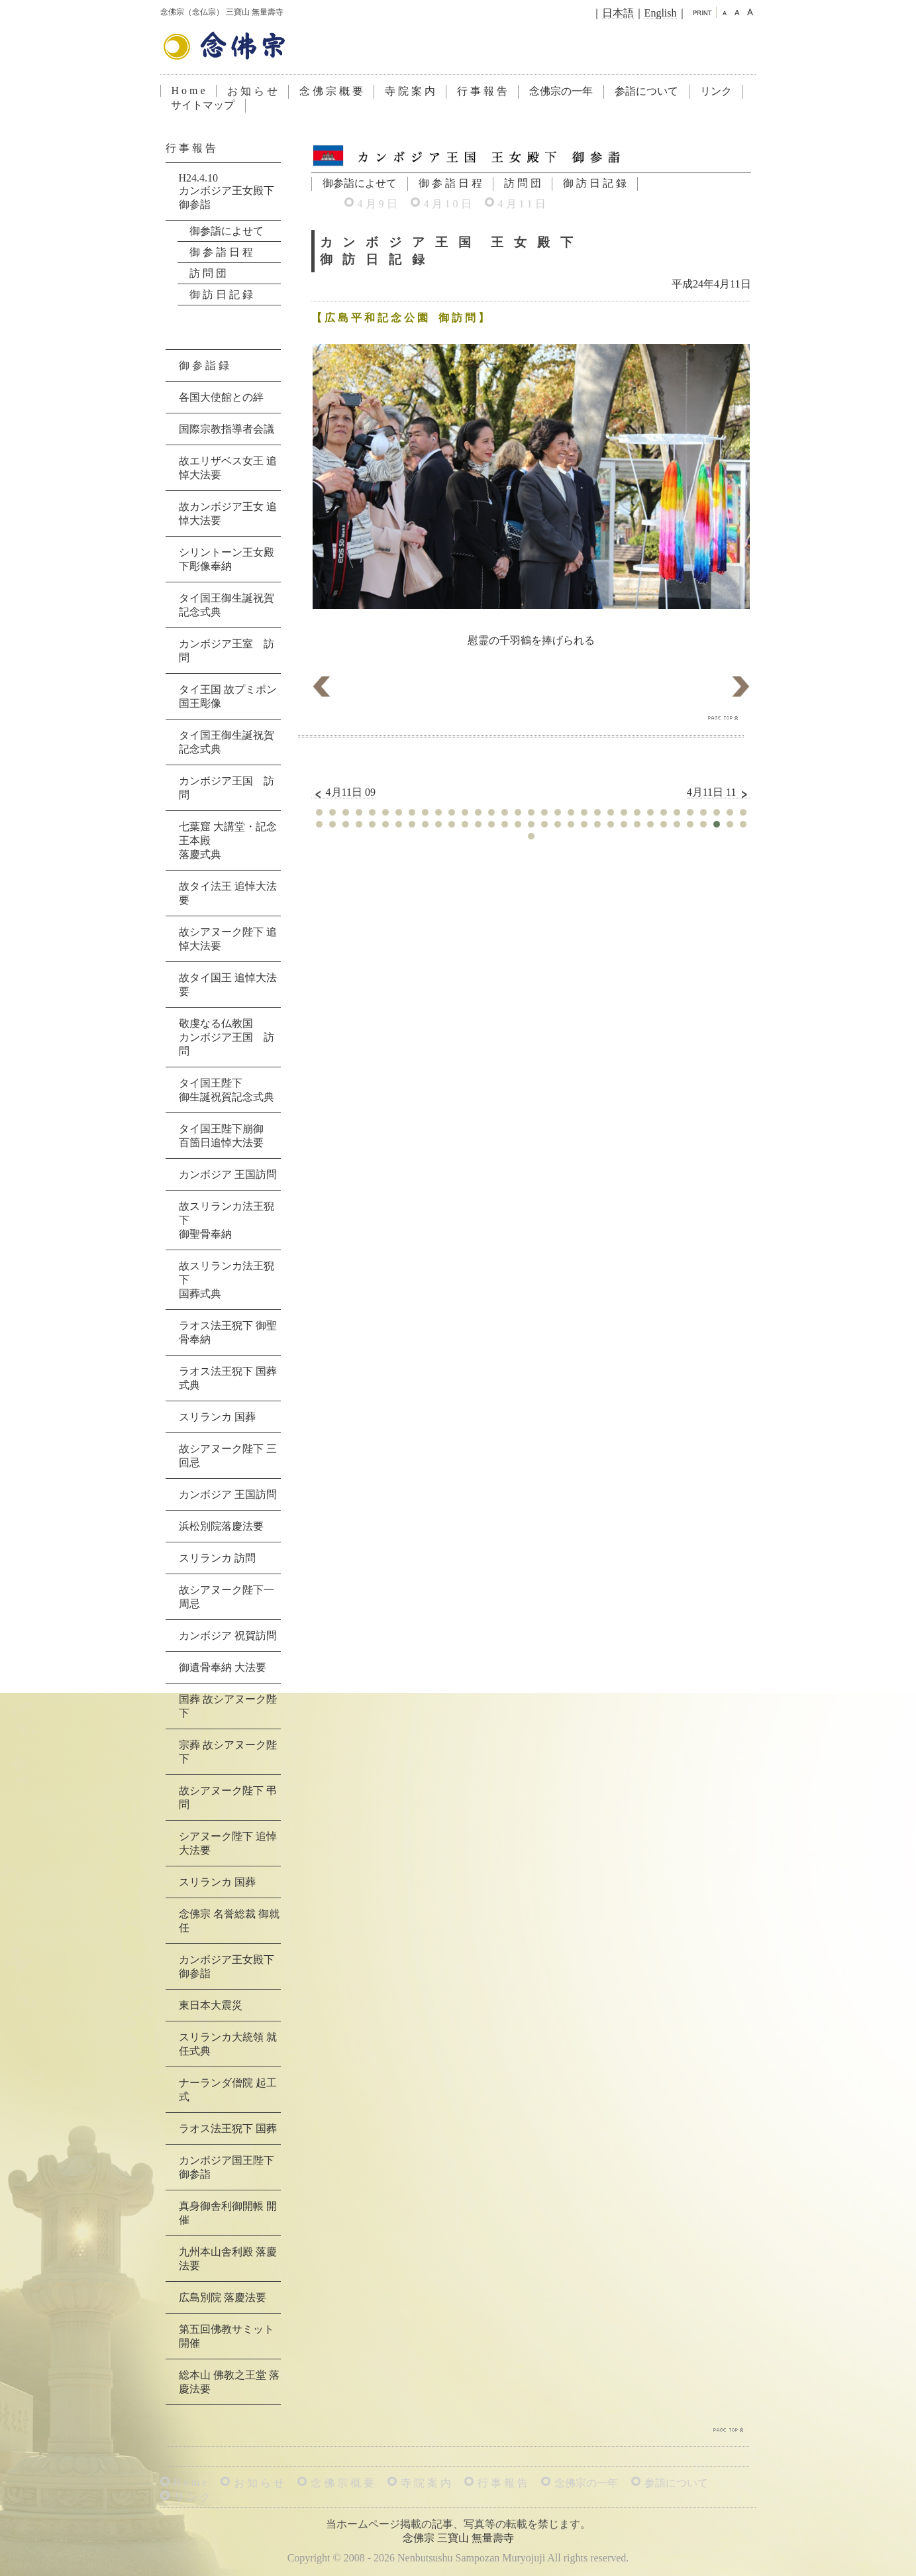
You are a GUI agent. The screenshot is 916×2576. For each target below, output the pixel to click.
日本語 (618, 13)
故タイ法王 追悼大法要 (228, 893)
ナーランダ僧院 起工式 (228, 2089)
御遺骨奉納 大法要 (222, 1667)
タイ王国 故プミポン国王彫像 (228, 696)
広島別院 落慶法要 (222, 2297)
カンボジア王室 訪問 (226, 650)
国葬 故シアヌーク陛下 (228, 1706)
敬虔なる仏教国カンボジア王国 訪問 (226, 1037)
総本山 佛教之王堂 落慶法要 (229, 2381)
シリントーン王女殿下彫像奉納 (226, 559)
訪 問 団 (522, 183)
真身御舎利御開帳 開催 (228, 2213)
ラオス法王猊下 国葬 (228, 2128)
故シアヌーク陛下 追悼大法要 (228, 938)
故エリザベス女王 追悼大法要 (228, 467)
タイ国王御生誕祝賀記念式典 (226, 604)
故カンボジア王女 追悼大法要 (228, 513)
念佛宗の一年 (561, 91)
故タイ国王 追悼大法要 (228, 984)
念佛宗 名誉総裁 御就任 (229, 1920)
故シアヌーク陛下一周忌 (226, 1596)
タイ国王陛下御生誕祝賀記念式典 (226, 1089)
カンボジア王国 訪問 (226, 787)
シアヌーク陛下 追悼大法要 (228, 1843)
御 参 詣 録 (204, 365)
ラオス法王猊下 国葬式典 (228, 1378)
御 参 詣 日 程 (450, 183)
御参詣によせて (360, 183)
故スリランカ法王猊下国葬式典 (226, 1279)
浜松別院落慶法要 (221, 1526)
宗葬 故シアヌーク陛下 (228, 1751)
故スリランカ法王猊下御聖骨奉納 (226, 1220)
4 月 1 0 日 (448, 203)
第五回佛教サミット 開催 (226, 2336)
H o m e (188, 90)
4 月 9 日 (377, 203)
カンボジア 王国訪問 (228, 1174)
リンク (716, 91)
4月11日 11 (719, 792)
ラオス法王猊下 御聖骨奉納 (228, 1332)
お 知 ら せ (252, 91)
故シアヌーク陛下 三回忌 (228, 1455)
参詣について (646, 91)
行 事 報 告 (482, 91)
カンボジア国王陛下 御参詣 (226, 2167)
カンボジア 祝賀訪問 (228, 1635)
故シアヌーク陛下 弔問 (228, 1797)
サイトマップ (202, 105)
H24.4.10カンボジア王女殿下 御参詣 (226, 191)
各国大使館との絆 (221, 397)
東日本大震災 (210, 2005)
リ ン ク (192, 2496)
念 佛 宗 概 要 (331, 91)
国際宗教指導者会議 (226, 429)
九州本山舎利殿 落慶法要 (228, 2258)
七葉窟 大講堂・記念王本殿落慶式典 (228, 840)
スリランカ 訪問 (217, 1558)
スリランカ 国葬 (217, 1416)
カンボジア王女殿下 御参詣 (226, 1966)
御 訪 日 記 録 (595, 183)
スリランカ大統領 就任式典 (228, 2044)
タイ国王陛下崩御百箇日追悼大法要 (221, 1135)
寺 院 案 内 (410, 91)
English (660, 13)
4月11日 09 (343, 792)
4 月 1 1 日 (522, 203)
